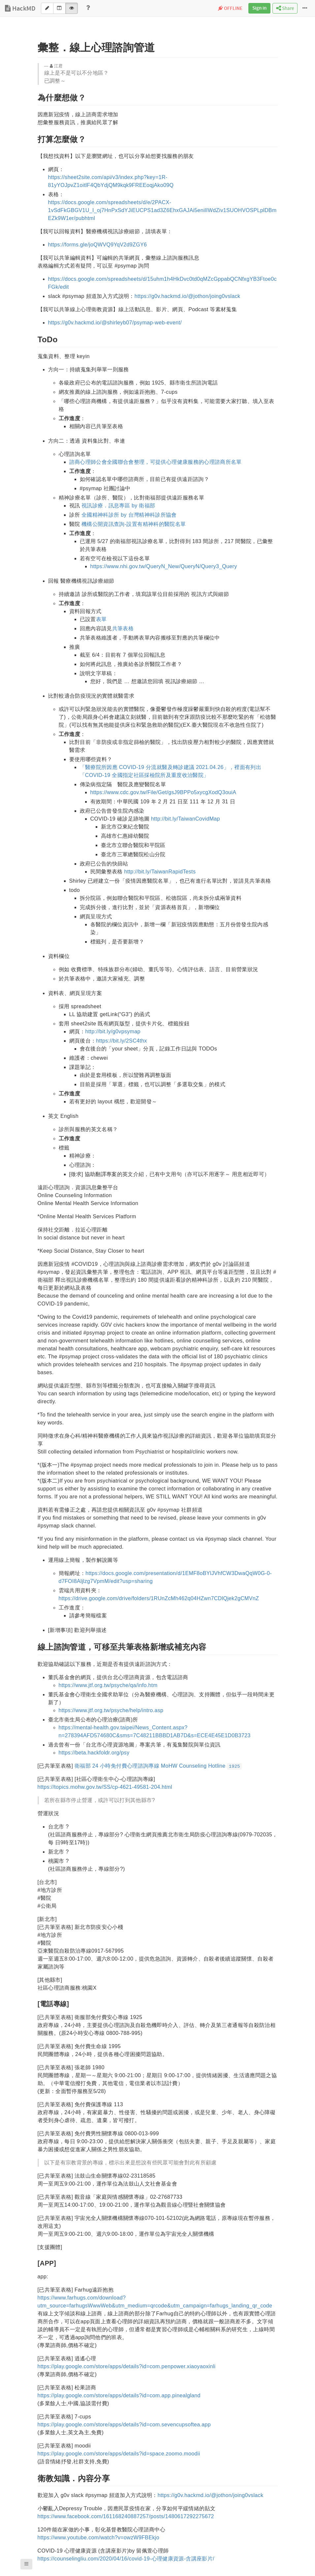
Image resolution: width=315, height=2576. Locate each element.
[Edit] (47, 8)
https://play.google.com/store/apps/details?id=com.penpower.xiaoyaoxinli (127, 2366)
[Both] (59, 8)
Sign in (259, 8)
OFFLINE (230, 8)
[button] (26, 2564)
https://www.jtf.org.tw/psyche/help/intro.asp (111, 1710)
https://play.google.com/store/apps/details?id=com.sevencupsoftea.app (124, 2424)
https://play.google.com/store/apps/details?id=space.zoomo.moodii (119, 2453)
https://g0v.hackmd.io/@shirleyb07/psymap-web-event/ (115, 322)
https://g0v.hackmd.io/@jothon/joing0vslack (187, 296)
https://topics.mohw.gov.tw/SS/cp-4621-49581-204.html (105, 1787)
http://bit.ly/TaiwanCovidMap (185, 819)
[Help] (88, 8)
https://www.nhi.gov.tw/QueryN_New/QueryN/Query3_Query (163, 566)
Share (285, 8)
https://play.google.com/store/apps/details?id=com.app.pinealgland (119, 2395)
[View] (71, 8)
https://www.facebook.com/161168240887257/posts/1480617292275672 (126, 2516)
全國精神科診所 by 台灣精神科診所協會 (129, 515)
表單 (101, 619)
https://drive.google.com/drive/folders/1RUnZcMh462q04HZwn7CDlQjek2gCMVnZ (159, 1598)
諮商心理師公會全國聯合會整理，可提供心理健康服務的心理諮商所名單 (155, 462)
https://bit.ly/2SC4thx (121, 1041)
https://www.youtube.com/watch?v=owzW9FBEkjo (98, 2537)
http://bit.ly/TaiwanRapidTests (160, 871)
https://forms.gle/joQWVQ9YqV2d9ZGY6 (97, 244)
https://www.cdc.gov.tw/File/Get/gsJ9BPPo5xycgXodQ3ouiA (163, 792)
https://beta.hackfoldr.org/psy (94, 1752)
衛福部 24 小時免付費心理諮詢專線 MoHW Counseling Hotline (158, 1766)
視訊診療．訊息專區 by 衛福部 (118, 505)
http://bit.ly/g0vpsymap (113, 1031)
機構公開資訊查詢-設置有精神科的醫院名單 (133, 524)
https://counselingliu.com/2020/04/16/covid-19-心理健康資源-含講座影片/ (126, 2558)
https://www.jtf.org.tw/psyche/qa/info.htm (108, 1685)
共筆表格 (123, 628)
